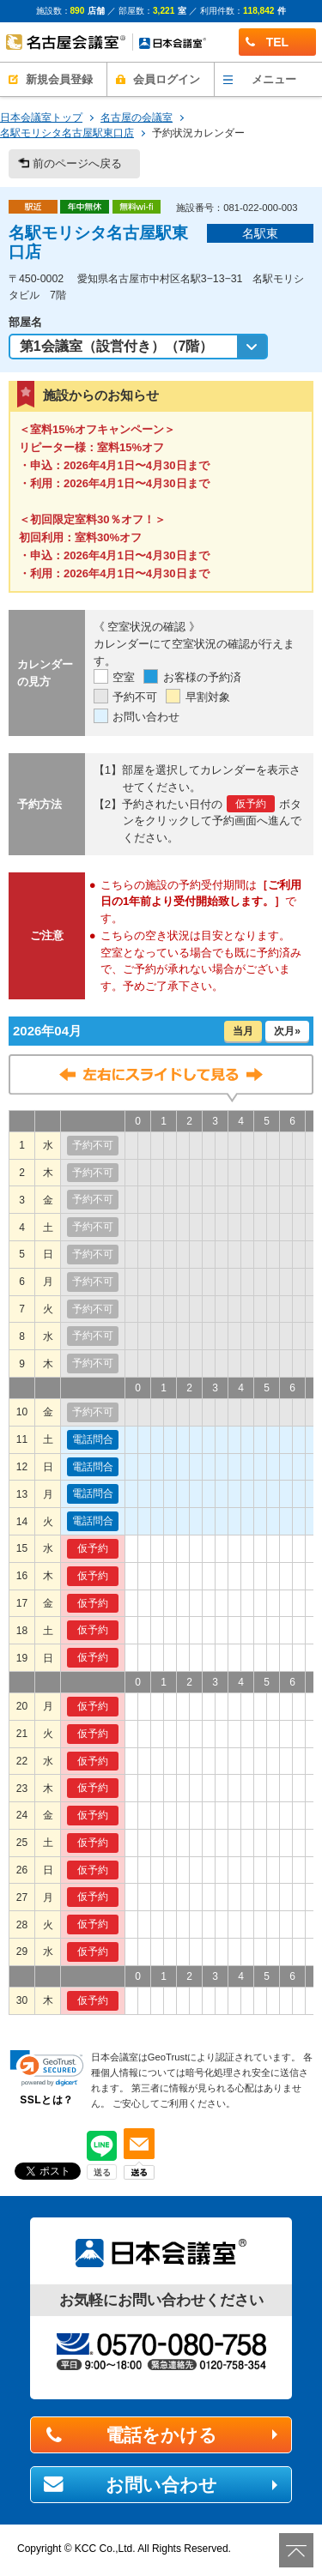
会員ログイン (166, 79)
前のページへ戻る (77, 163)
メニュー (274, 79)
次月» (287, 1031)
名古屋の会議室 (136, 118)
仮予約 (92, 1548)
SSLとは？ (46, 2100)
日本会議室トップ (41, 118)
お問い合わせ (161, 2485)
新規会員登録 (59, 79)
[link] (47, 2068)
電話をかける (161, 2435)
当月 (243, 1031)
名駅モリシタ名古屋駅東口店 (67, 133)
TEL (267, 42)
